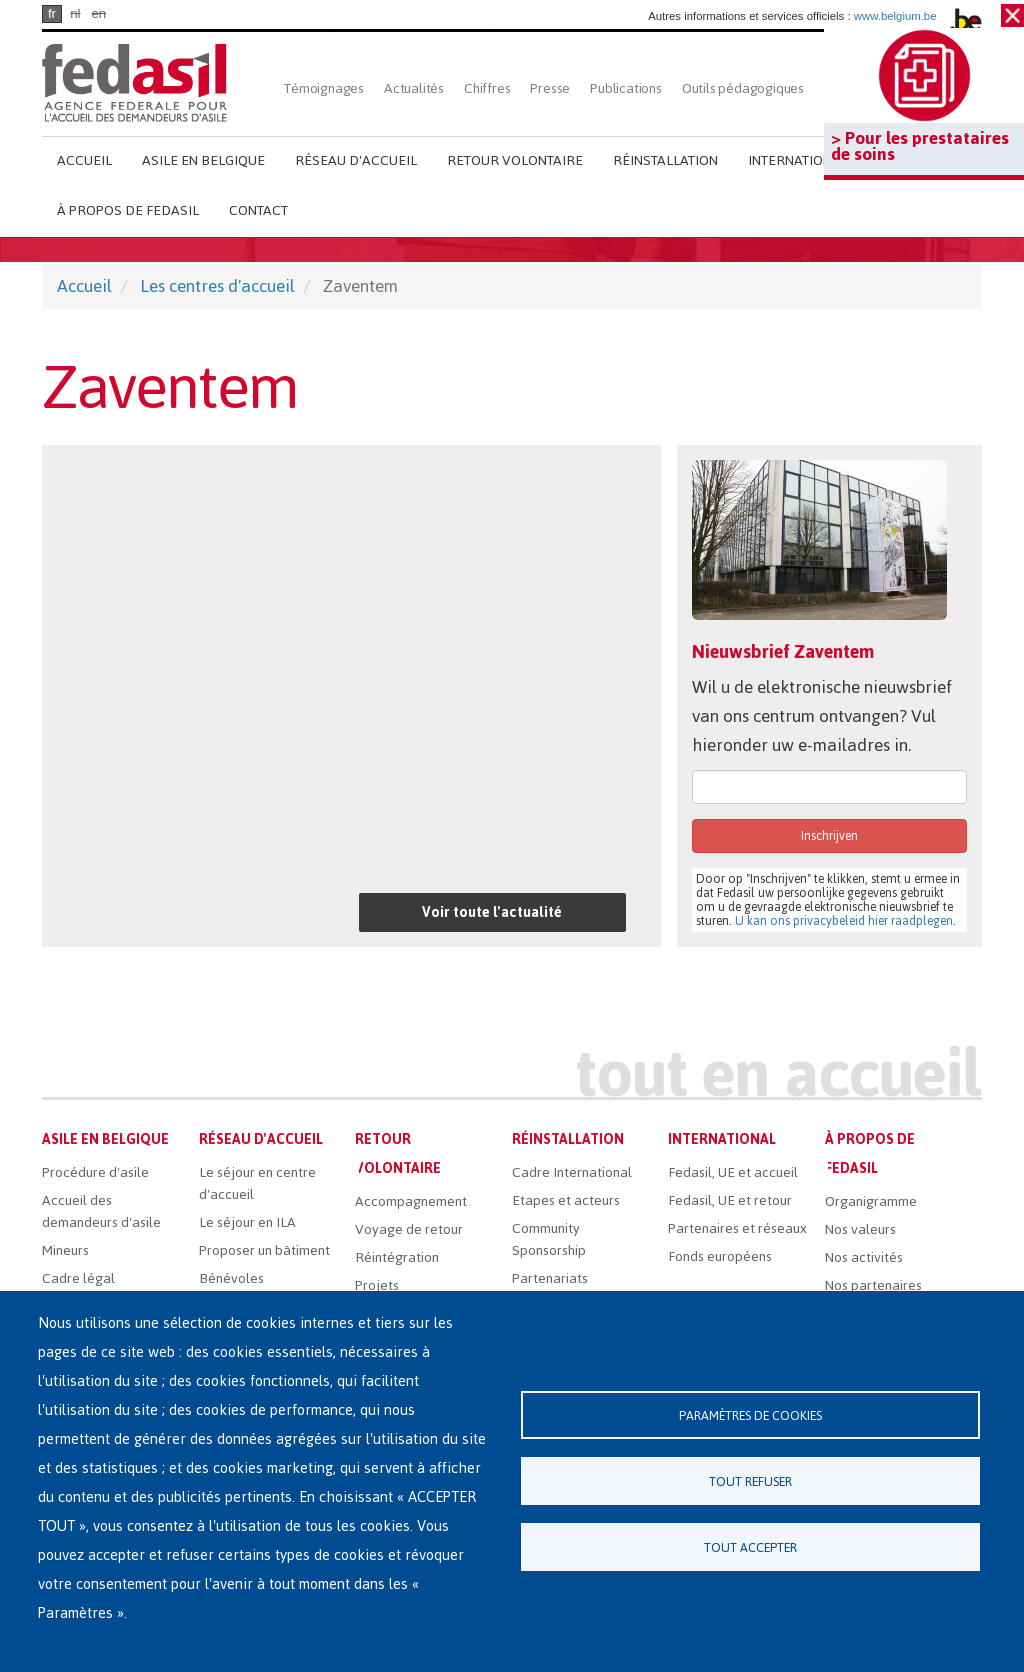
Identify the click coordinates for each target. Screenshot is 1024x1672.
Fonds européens (720, 1256)
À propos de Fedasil (128, 210)
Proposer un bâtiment (264, 1250)
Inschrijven (829, 836)
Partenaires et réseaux (737, 1228)
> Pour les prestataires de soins (920, 146)
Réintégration (397, 1257)
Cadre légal (78, 1278)
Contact (258, 210)
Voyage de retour (409, 1229)
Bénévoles (231, 1278)
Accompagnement (411, 1201)
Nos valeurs (860, 1229)
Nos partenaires (873, 1285)
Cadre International (572, 1172)
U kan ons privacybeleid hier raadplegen (844, 921)
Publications (626, 88)
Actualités (414, 88)
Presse (550, 88)
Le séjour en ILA (247, 1222)
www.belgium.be (895, 16)
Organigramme (871, 1201)
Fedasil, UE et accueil (733, 1172)
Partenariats (550, 1278)
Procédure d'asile (95, 1172)
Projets (377, 1285)
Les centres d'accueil (217, 286)
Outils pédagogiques (743, 88)
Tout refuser (750, 1481)
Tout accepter (750, 1547)
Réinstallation (665, 160)
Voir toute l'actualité (492, 912)
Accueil (84, 160)
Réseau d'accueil (356, 160)
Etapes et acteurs (566, 1200)
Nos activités (864, 1257)
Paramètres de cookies (750, 1415)
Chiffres (487, 88)
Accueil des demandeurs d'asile (101, 1211)
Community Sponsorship (549, 1239)
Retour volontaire (515, 160)
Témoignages (324, 88)
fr (52, 13)
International (798, 160)
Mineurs (65, 1250)
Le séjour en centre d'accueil (257, 1183)
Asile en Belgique (203, 160)
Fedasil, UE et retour (730, 1200)
